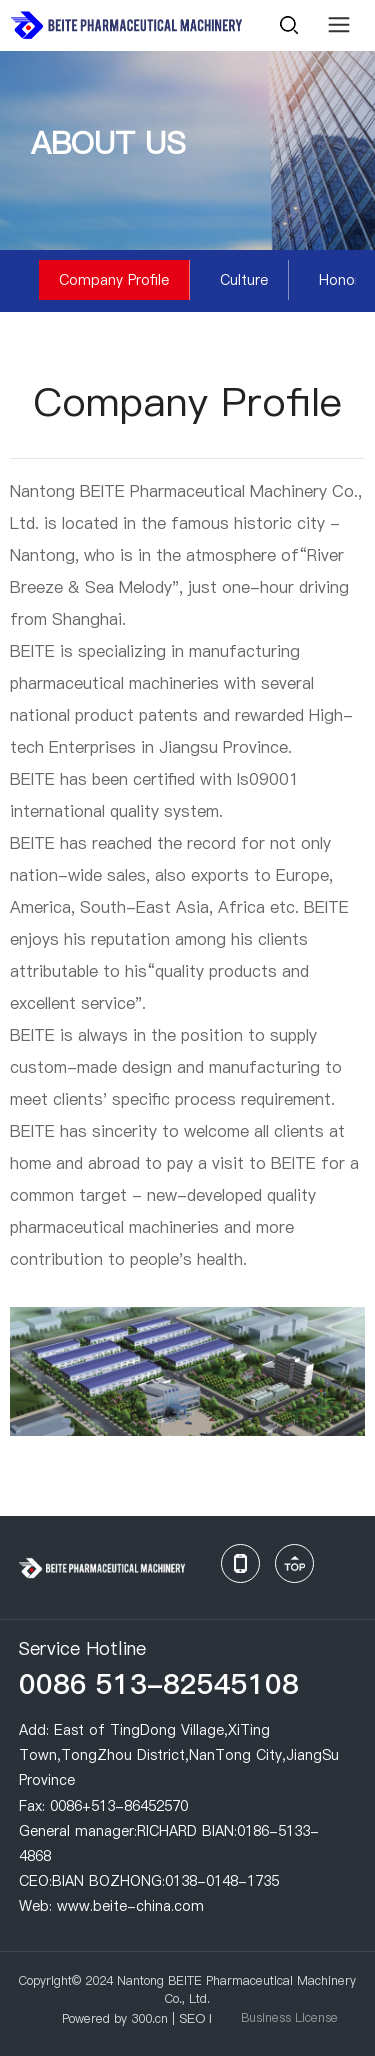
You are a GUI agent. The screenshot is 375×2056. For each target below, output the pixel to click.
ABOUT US (108, 143)
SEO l (195, 2018)
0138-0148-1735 (222, 1881)
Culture (244, 280)
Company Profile (114, 280)
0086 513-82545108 (159, 1684)
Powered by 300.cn (115, 2018)
